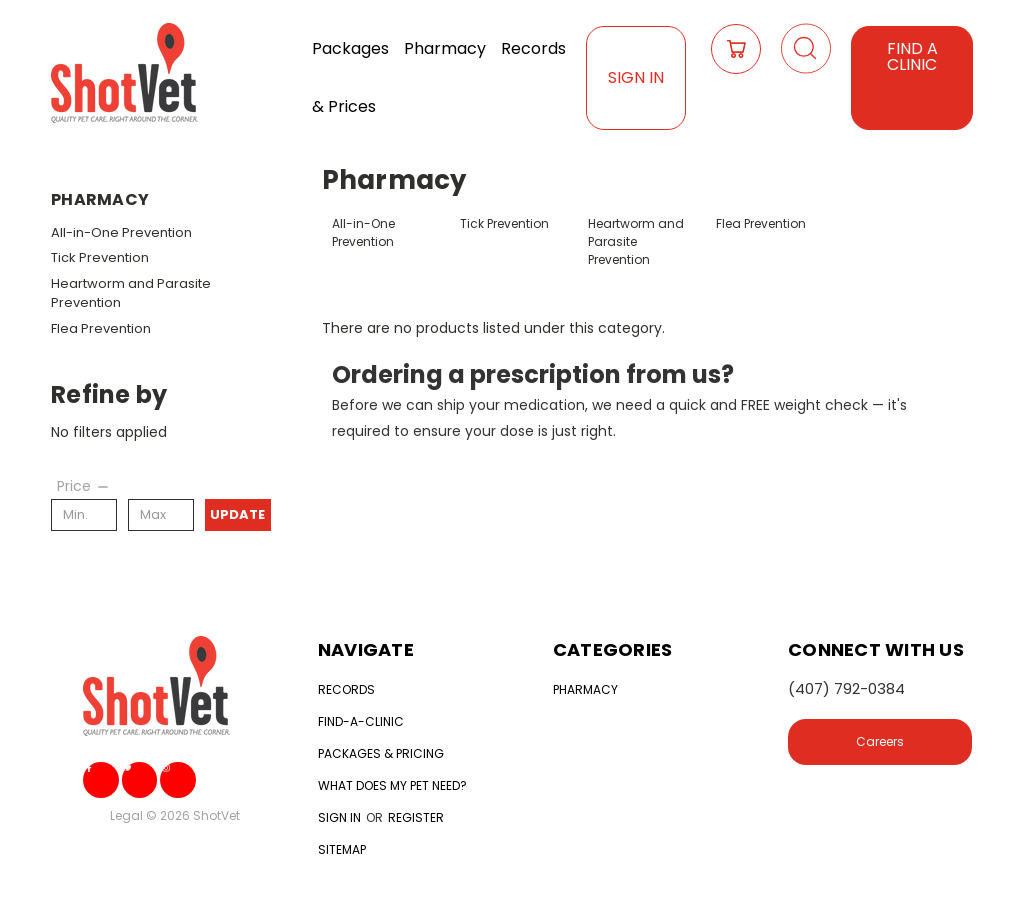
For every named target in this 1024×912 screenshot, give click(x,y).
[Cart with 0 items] (736, 49)
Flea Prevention (101, 328)
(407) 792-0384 (846, 688)
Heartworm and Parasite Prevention (131, 293)
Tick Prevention (100, 257)
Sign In (636, 78)
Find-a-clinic (361, 721)
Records (533, 48)
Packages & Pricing (381, 753)
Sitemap (342, 849)
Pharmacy (445, 48)
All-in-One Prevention (121, 232)
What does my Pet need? (392, 785)
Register (416, 817)
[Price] (84, 486)
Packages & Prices (350, 77)
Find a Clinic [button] (912, 56)
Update (237, 514)
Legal (126, 815)
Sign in (341, 817)
